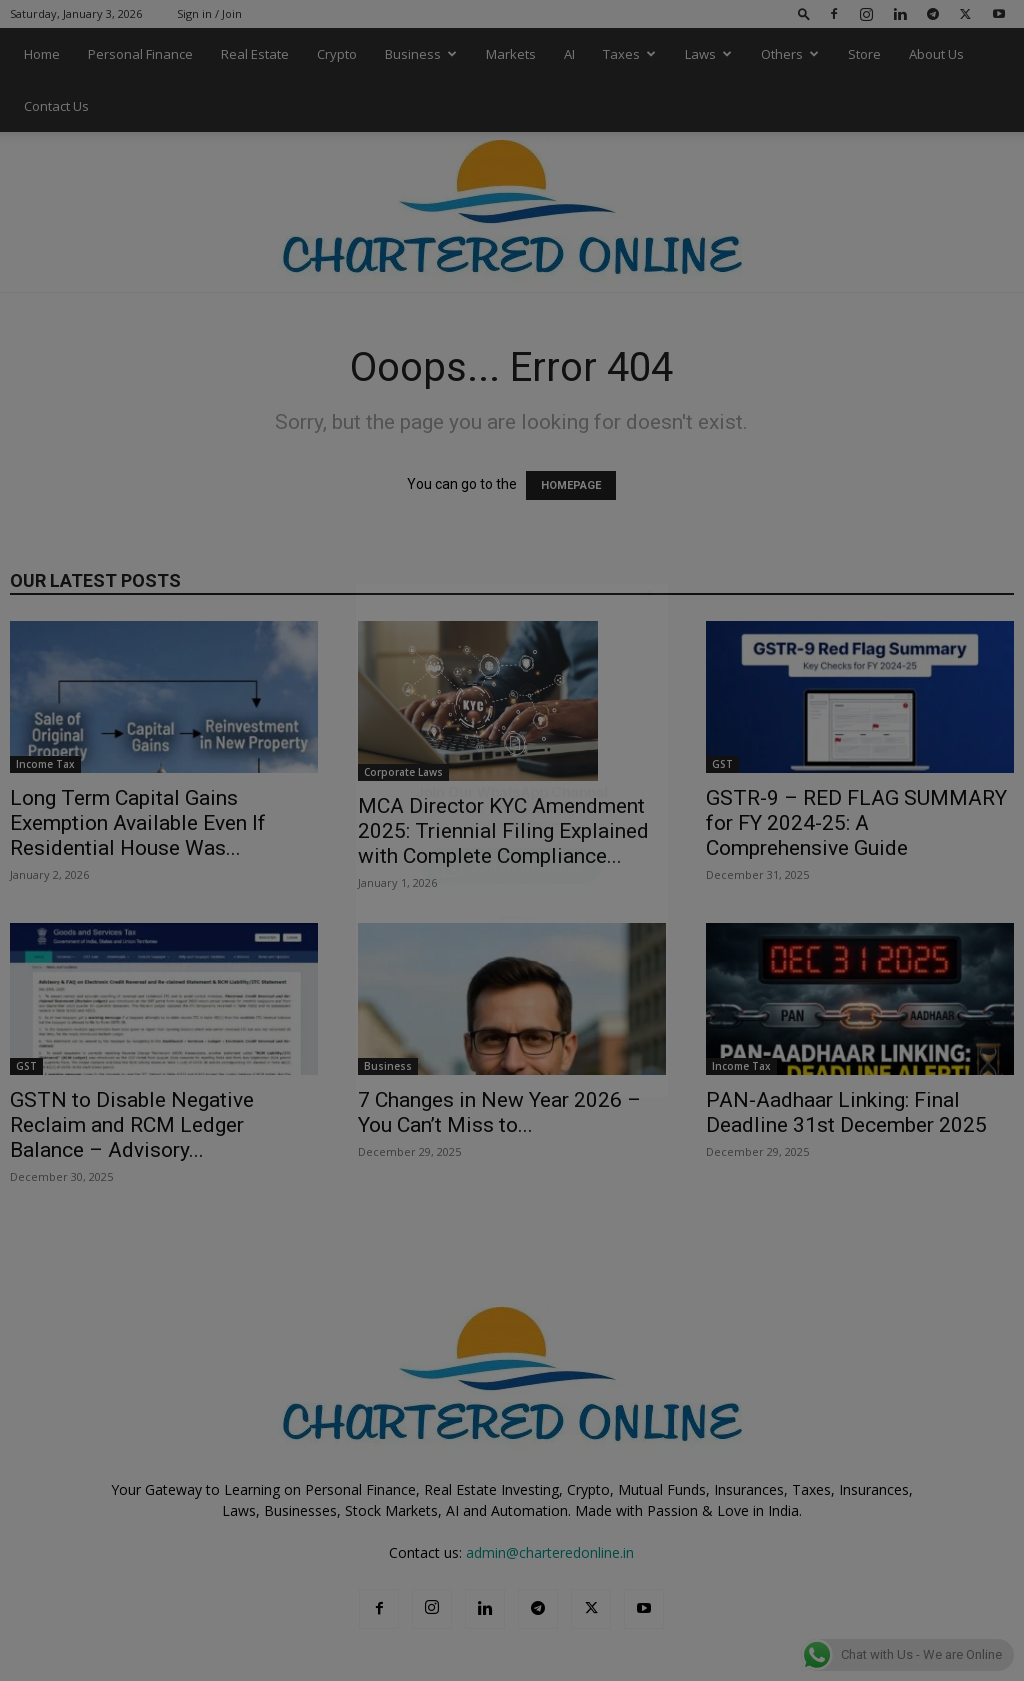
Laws (708, 54)
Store (864, 54)
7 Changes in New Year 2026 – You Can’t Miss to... (499, 1112)
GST (722, 764)
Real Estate (255, 54)
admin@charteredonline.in (550, 1552)
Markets (511, 54)
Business (421, 54)
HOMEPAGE (571, 485)
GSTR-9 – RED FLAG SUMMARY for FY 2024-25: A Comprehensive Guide (856, 823)
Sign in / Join (209, 13)
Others (790, 54)
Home (42, 54)
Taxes (629, 54)
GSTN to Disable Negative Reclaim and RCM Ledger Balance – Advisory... (132, 1125)
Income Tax (45, 764)
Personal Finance (140, 54)
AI (569, 54)
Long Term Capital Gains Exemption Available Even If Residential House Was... (138, 823)
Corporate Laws (403, 772)
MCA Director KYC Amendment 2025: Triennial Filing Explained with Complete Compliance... (503, 831)
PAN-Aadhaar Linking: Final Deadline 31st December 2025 (846, 1112)
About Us (936, 54)
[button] (804, 13)
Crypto (337, 54)
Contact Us (56, 106)
